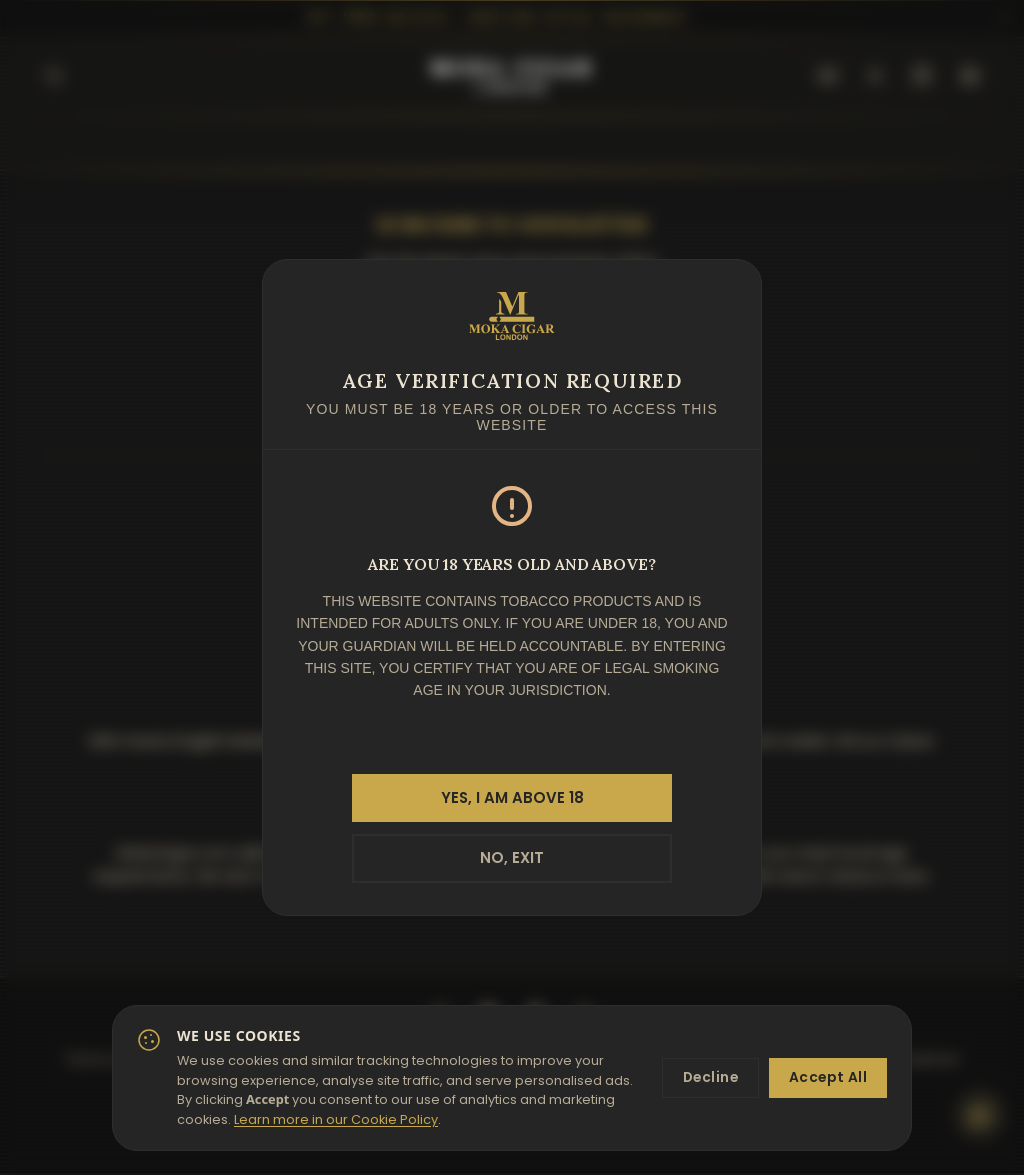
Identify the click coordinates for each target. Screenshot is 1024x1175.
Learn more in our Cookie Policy (405, 1119)
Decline (705, 1078)
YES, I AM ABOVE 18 (512, 796)
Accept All (826, 1078)
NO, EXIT (512, 858)
